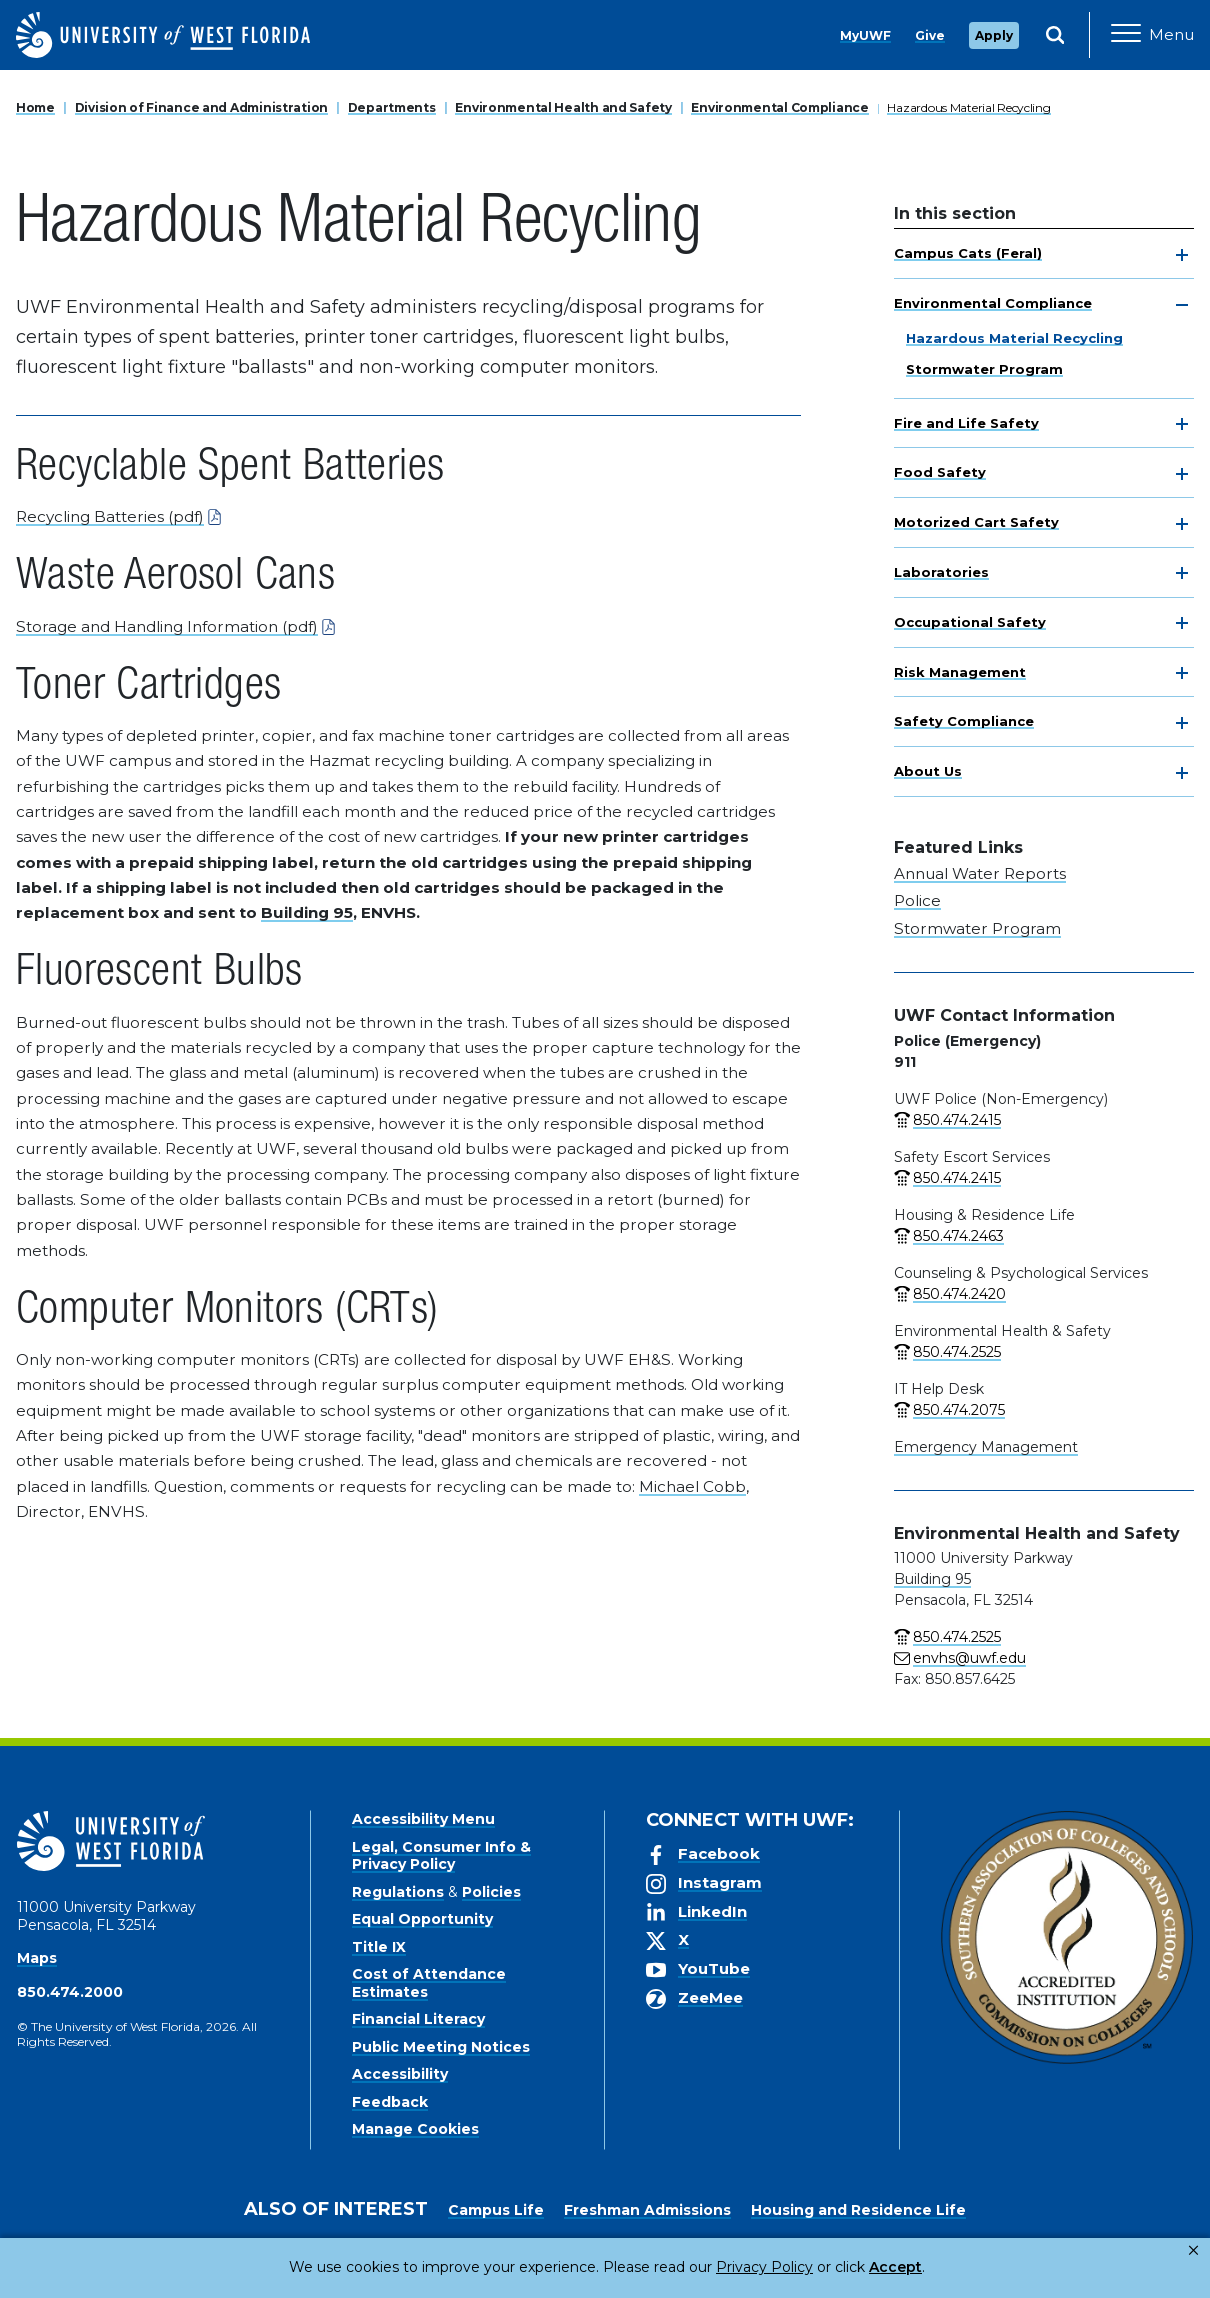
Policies (491, 1892)
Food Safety (940, 472)
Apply (994, 35)
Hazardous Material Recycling (968, 107)
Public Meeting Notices (441, 2047)
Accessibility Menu (423, 1819)
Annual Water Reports (980, 873)
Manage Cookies (415, 2129)
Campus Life (496, 2210)
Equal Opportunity (422, 1919)
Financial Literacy (418, 2019)
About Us (928, 771)
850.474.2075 (959, 1410)
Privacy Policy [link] (697, 2267)
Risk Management (960, 672)
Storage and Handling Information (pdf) (167, 626)
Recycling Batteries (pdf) (110, 516)
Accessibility (400, 2074)
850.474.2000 (70, 1992)
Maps (37, 1958)
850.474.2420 (959, 1294)
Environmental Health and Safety (563, 107)
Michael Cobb (692, 1486)
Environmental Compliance (779, 107)
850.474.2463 (958, 1236)
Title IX (379, 1947)
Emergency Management (986, 1447)
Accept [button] (813, 2267)
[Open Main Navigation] (1152, 35)
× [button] (1193, 2250)
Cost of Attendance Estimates (429, 1983)
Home (35, 107)
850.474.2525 (957, 1352)
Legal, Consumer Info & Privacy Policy (441, 1856)
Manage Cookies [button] (927, 2267)
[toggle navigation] (1182, 255)
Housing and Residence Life (858, 2210)
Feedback (390, 2102)
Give (930, 35)
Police (917, 900)
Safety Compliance (964, 721)
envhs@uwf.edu (969, 1658)
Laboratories (941, 572)
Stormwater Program (984, 369)
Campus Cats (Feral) (968, 253)
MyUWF (865, 35)
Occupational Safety (970, 622)
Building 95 (307, 912)
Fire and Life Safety (966, 423)
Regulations (398, 1892)
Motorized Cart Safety (976, 522)
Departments (392, 107)
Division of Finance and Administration (201, 107)
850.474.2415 (957, 1120)
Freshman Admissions (647, 2210)
